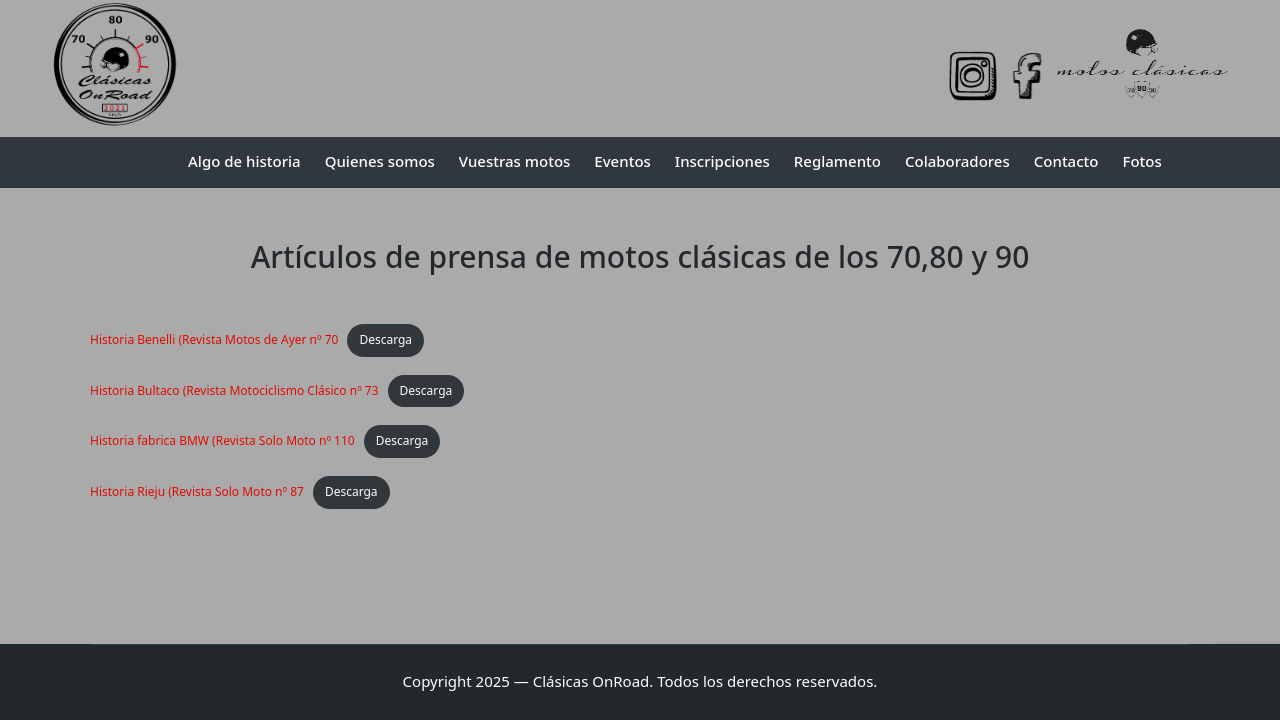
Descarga (385, 339)
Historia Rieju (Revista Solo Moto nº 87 (197, 491)
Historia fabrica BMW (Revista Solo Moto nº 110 (222, 440)
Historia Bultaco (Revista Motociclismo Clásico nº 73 (234, 390)
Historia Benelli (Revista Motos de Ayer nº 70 (214, 339)
